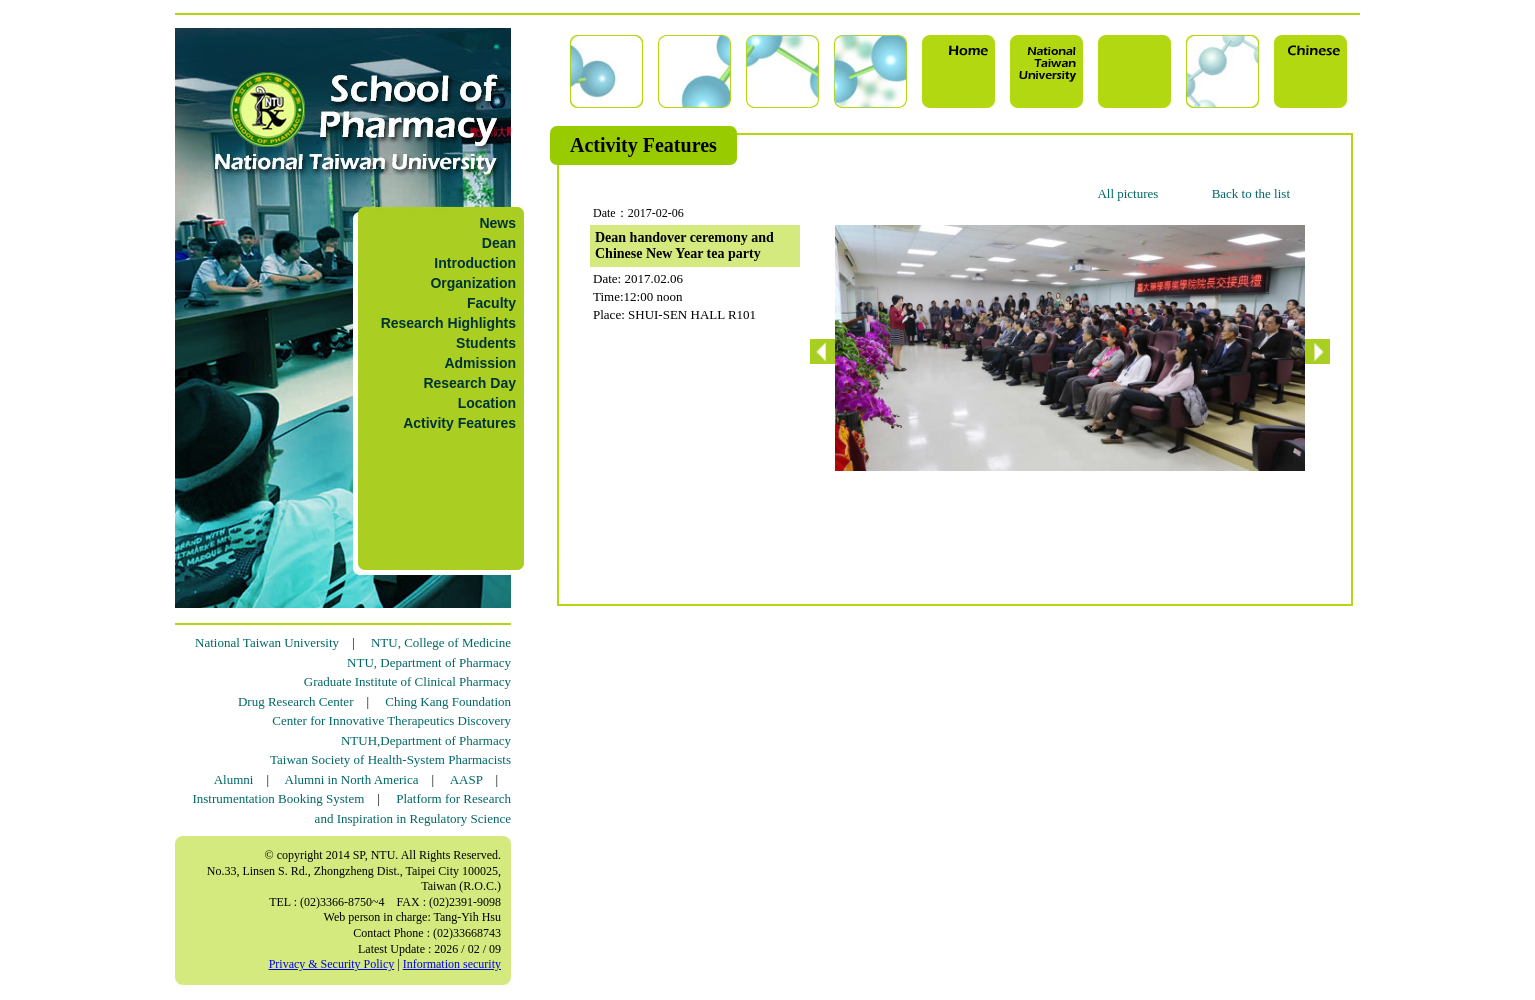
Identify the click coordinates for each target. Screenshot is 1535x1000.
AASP (466, 779)
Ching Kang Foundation (448, 701)
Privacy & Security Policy (332, 964)
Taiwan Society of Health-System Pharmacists (390, 759)
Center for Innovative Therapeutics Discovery (391, 720)
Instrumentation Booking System (278, 798)
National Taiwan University (267, 642)
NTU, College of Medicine (441, 642)
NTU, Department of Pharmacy (429, 662)
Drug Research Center (296, 701)
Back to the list (1251, 193)
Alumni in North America (352, 779)
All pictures (1127, 193)
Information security (452, 964)
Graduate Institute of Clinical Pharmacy (407, 681)
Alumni (234, 779)
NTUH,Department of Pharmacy (426, 740)
